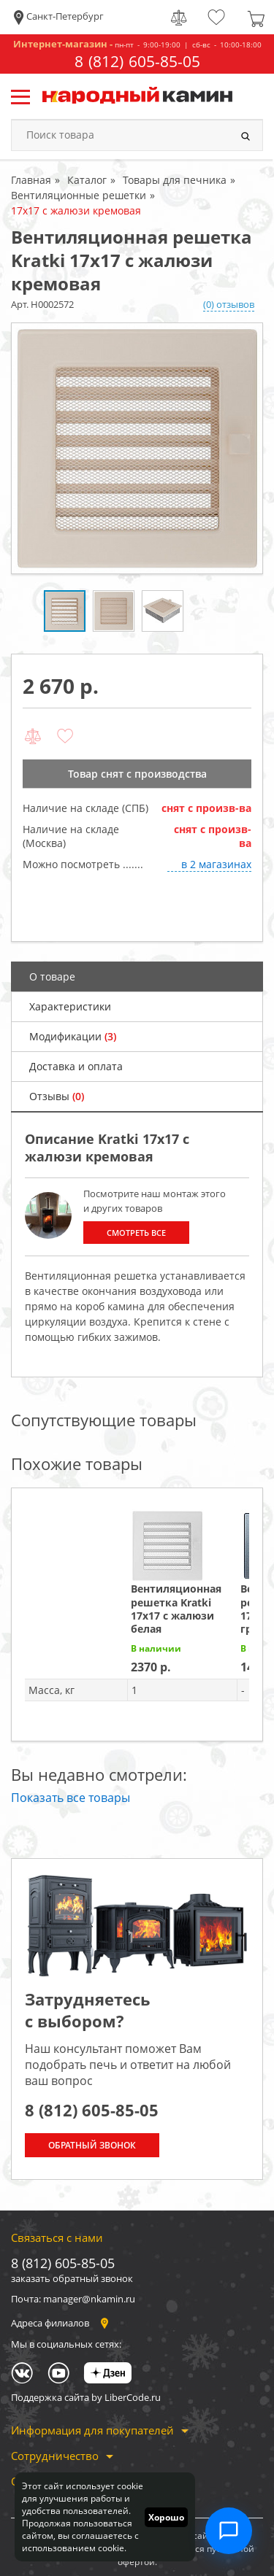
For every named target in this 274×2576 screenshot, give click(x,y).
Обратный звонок (92, 2145)
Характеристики (70, 1006)
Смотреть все (136, 1232)
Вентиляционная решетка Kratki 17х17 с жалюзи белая (176, 1609)
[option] (137, 448)
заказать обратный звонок (72, 2278)
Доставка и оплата (76, 1066)
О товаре (52, 976)
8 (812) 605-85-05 (137, 61)
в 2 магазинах (216, 864)
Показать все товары (70, 1798)
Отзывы (56, 1096)
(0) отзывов (228, 304)
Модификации (72, 1036)
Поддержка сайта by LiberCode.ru (86, 2397)
